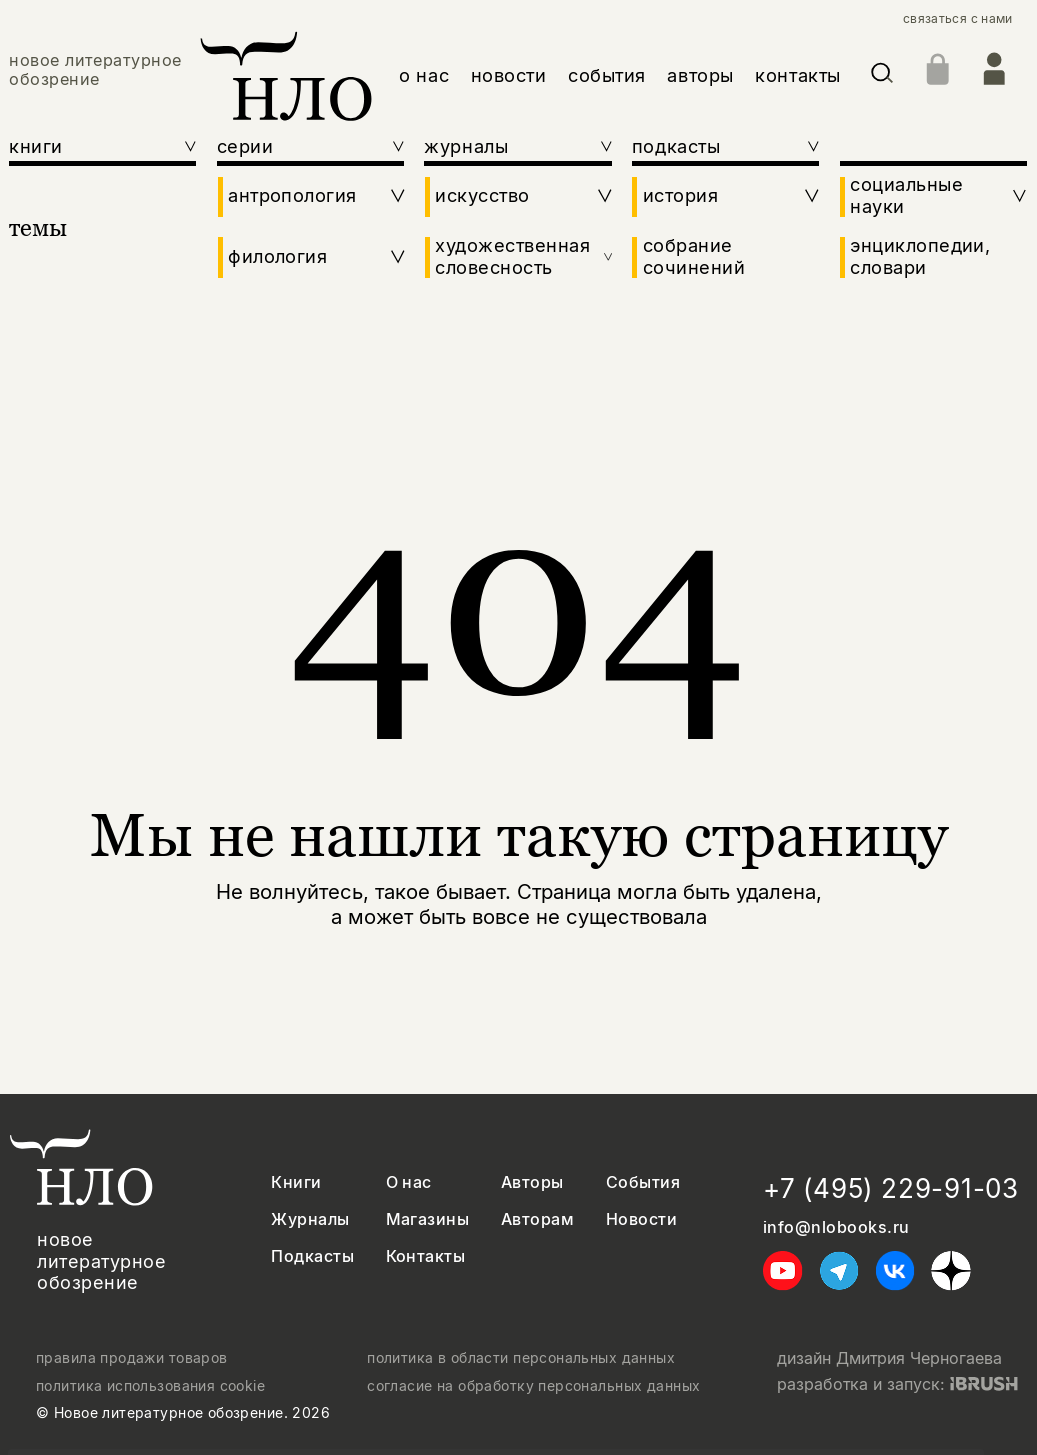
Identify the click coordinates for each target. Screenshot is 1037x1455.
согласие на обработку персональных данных (533, 1386)
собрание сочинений (694, 256)
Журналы (310, 1219)
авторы (700, 75)
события (607, 75)
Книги (296, 1182)
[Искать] (882, 76)
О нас (409, 1182)
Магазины (428, 1219)
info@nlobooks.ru (836, 1227)
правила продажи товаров (132, 1358)
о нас (424, 75)
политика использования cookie (150, 1386)
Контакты (426, 1256)
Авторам (537, 1219)
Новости (641, 1219)
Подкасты (312, 1256)
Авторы (532, 1182)
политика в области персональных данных (521, 1358)
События (643, 1182)
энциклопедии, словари (920, 256)
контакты (797, 75)
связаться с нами (958, 19)
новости (509, 75)
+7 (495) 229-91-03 (891, 1188)
